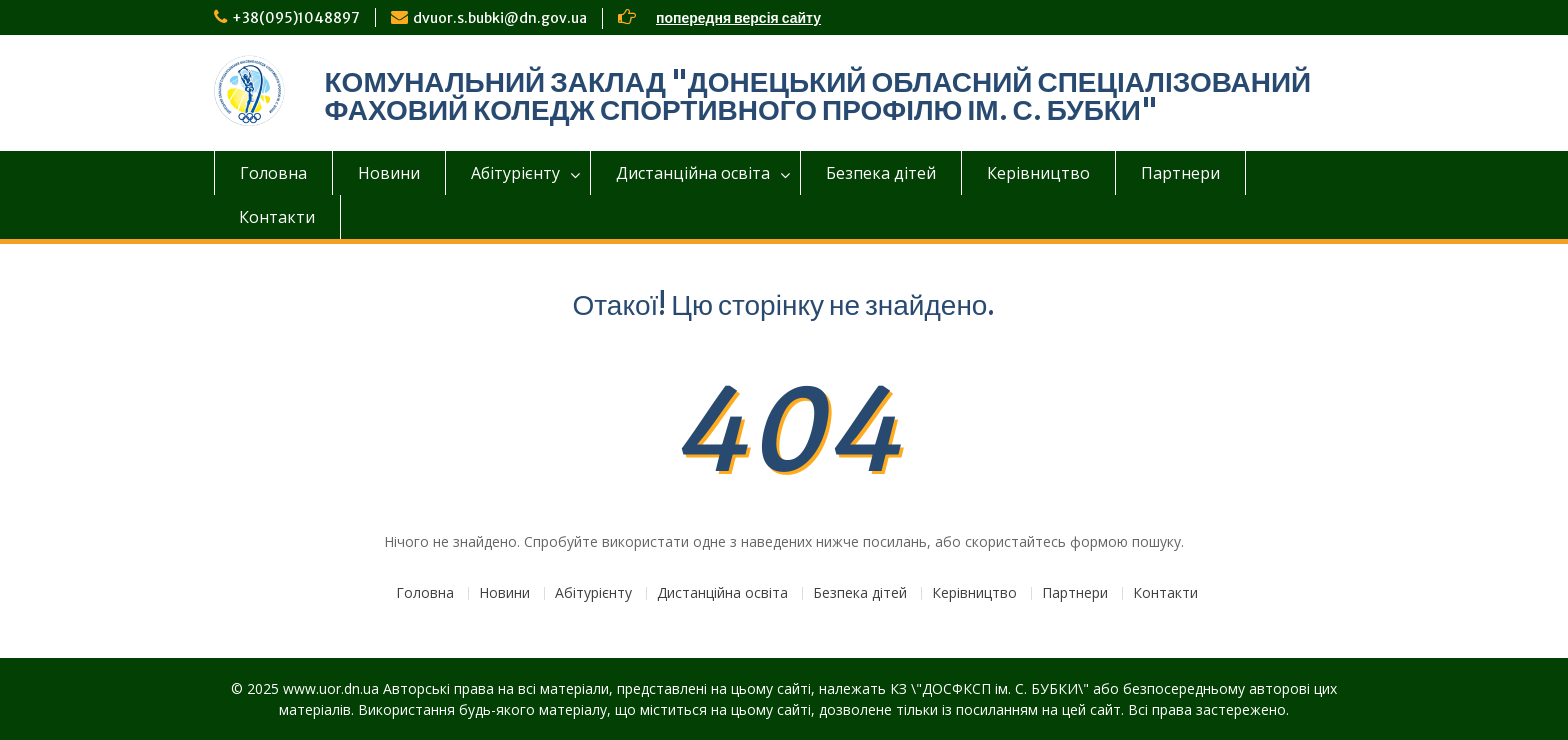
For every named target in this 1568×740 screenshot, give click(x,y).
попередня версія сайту (738, 18)
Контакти (277, 217)
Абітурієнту (515, 173)
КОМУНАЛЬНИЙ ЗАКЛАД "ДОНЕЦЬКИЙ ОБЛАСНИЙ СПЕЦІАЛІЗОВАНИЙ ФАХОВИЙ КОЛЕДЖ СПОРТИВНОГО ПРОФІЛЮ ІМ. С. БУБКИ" (818, 96)
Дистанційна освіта (693, 173)
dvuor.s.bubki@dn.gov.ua (500, 18)
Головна (273, 173)
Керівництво (1038, 173)
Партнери (1180, 173)
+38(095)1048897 (296, 18)
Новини (389, 173)
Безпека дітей (881, 173)
